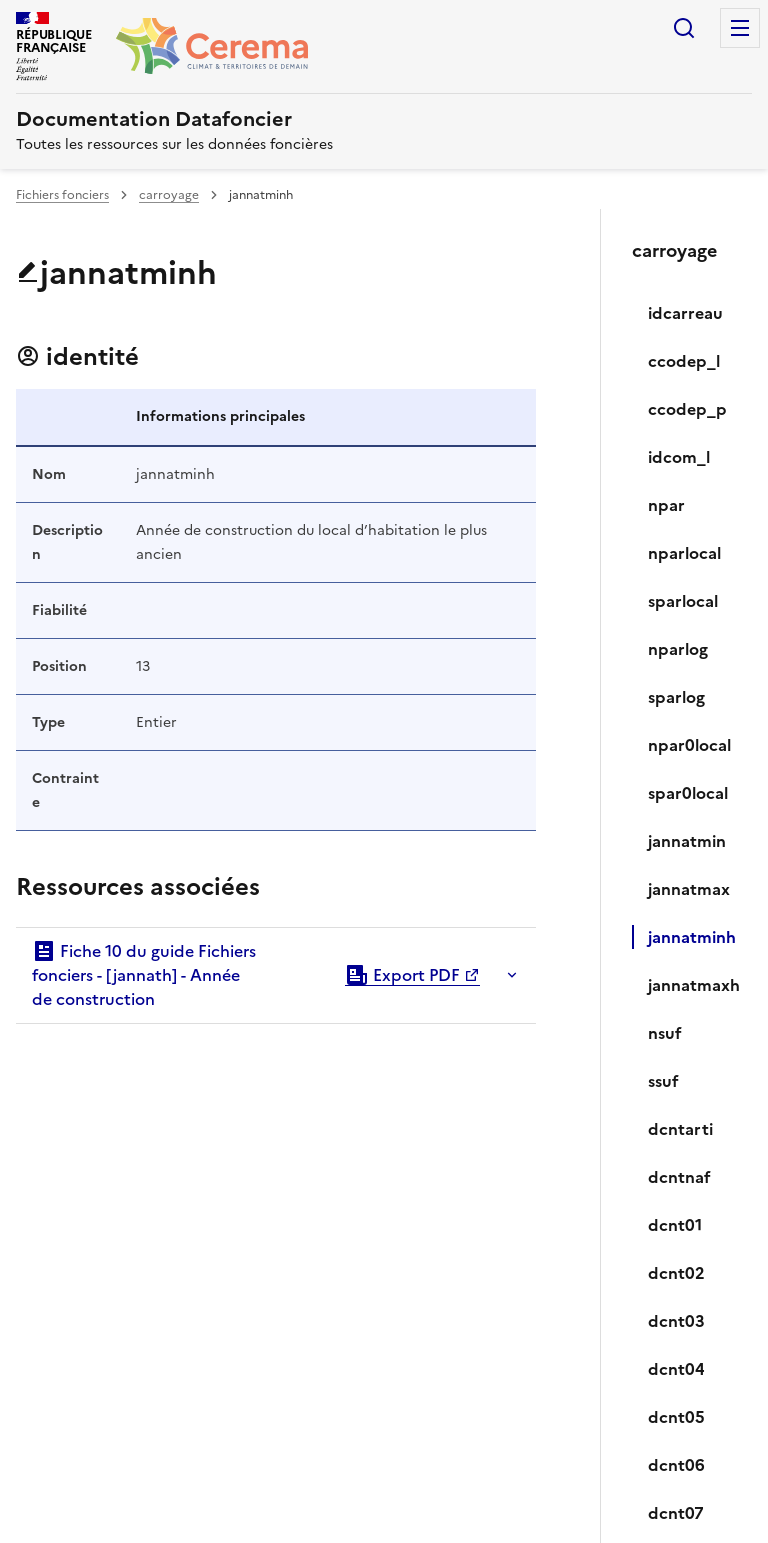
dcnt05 (676, 1417)
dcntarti (680, 1129)
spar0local (688, 793)
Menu (740, 28)
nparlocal (684, 553)
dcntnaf (679, 1177)
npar (666, 505)
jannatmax (689, 889)
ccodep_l (684, 361)
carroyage (169, 195)
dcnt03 (676, 1321)
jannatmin (687, 841)
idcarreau (685, 313)
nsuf (665, 1033)
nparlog (678, 649)
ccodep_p (687, 409)
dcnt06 (676, 1465)
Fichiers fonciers (62, 195)
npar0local (689, 745)
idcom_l (679, 457)
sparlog (676, 697)
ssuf (663, 1081)
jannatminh (692, 937)
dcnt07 (676, 1513)
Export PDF (402, 975)
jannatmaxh (692, 985)
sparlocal (683, 601)
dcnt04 (676, 1369)
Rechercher (684, 28)
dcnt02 (676, 1273)
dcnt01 (675, 1225)
